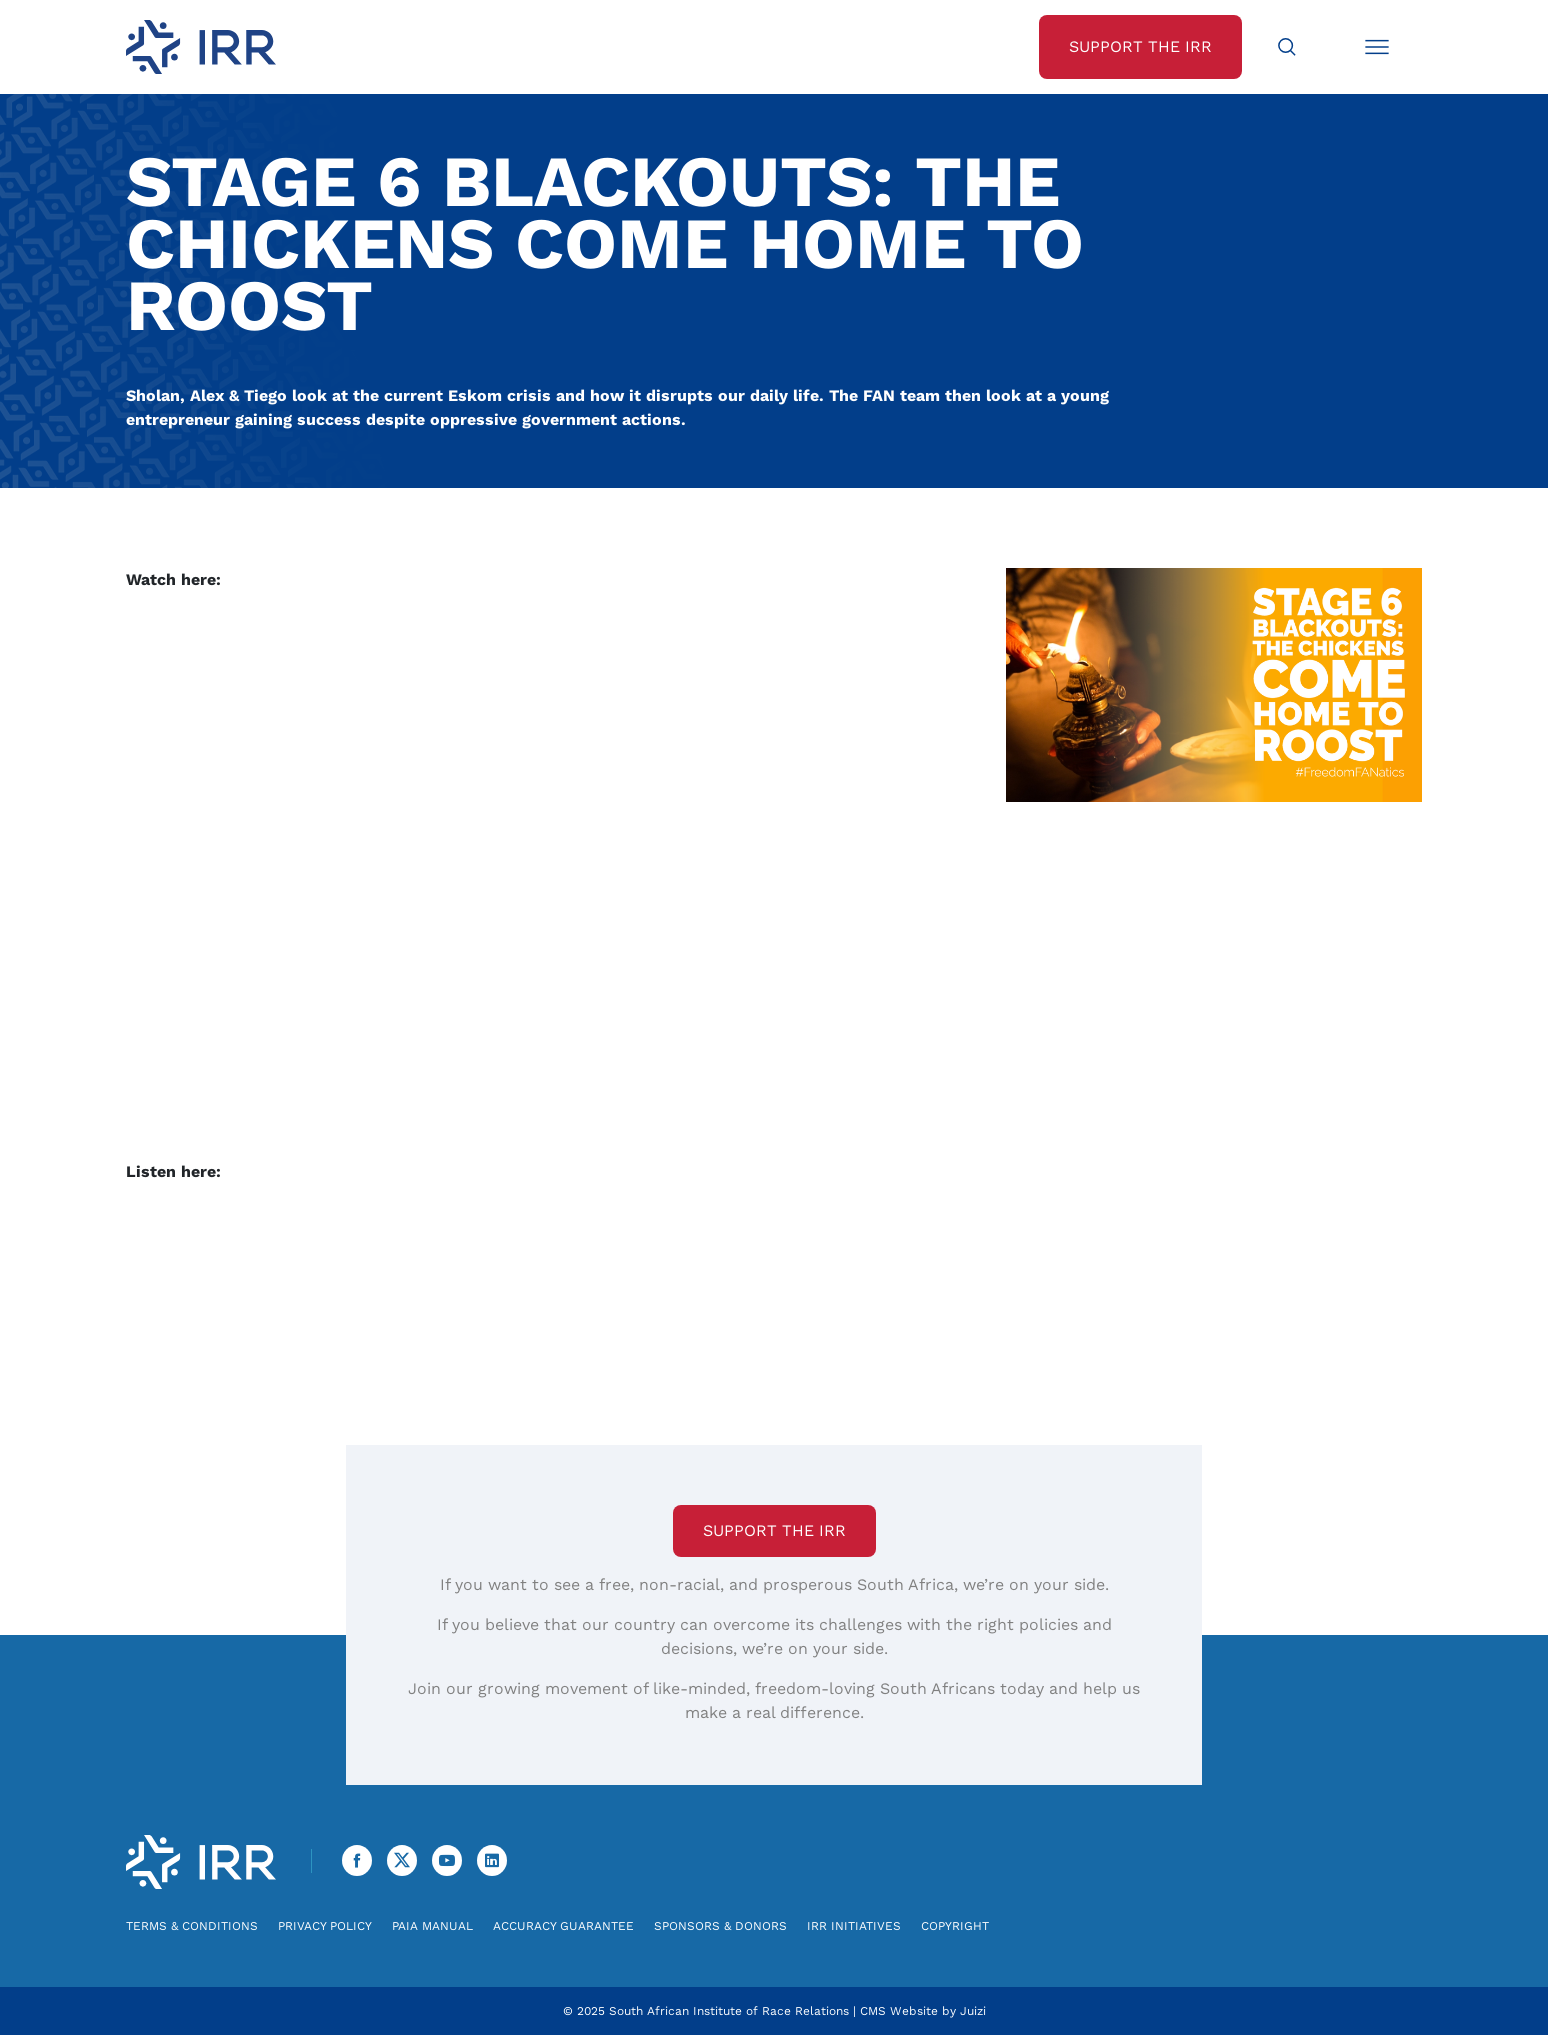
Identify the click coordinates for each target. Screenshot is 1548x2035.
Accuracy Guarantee (563, 1926)
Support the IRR (774, 1530)
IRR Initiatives (854, 1926)
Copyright (955, 1926)
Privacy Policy (325, 1926)
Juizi (973, 2011)
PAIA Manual (432, 1926)
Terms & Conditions (192, 1926)
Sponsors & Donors (720, 1926)
